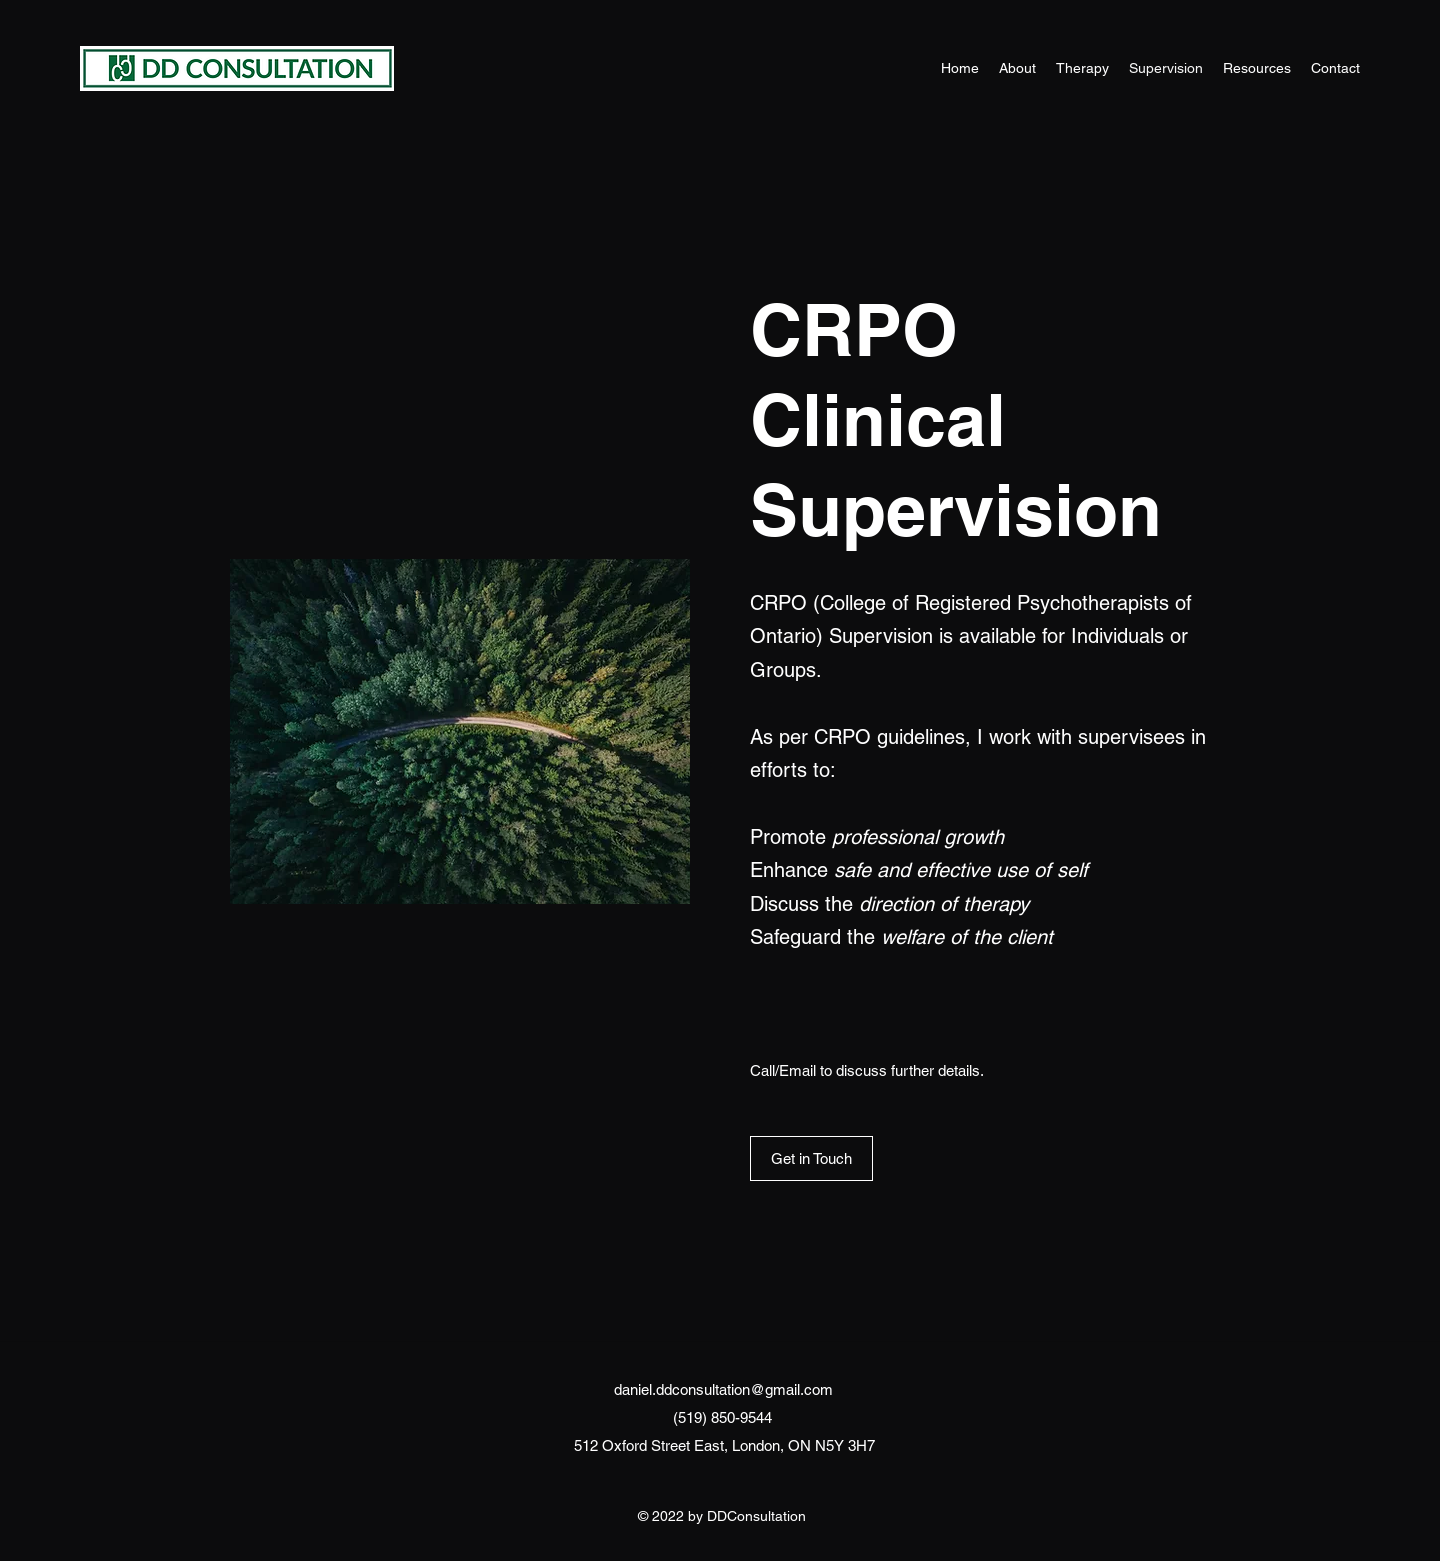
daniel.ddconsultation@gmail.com (723, 1389)
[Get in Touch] (811, 1158)
